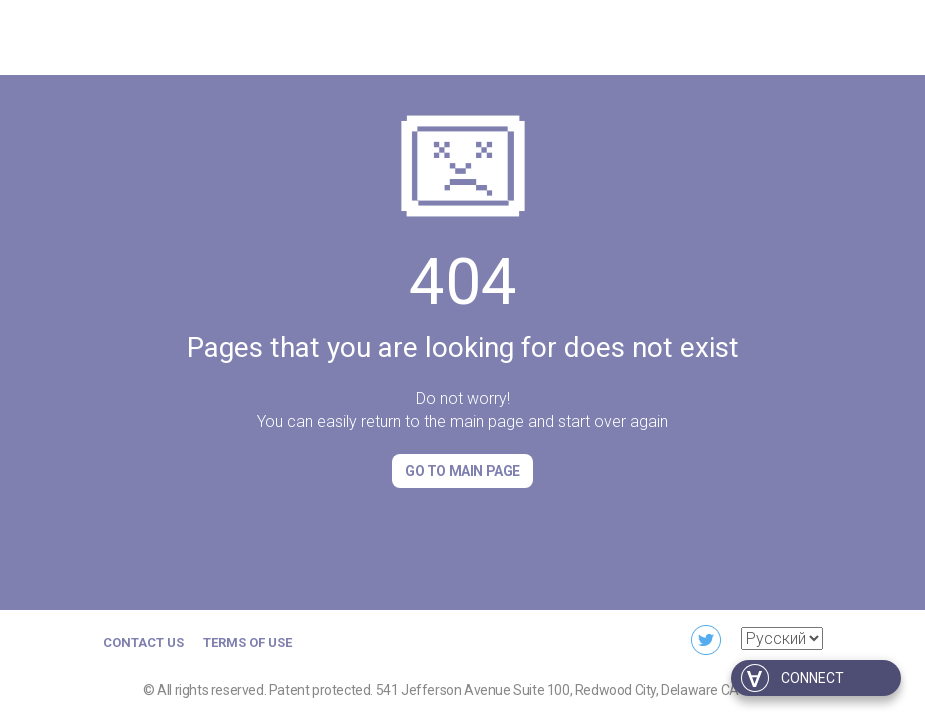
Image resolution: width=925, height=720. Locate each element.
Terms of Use (247, 642)
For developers (767, 35)
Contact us (143, 642)
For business (638, 35)
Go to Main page (462, 471)
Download (527, 35)
